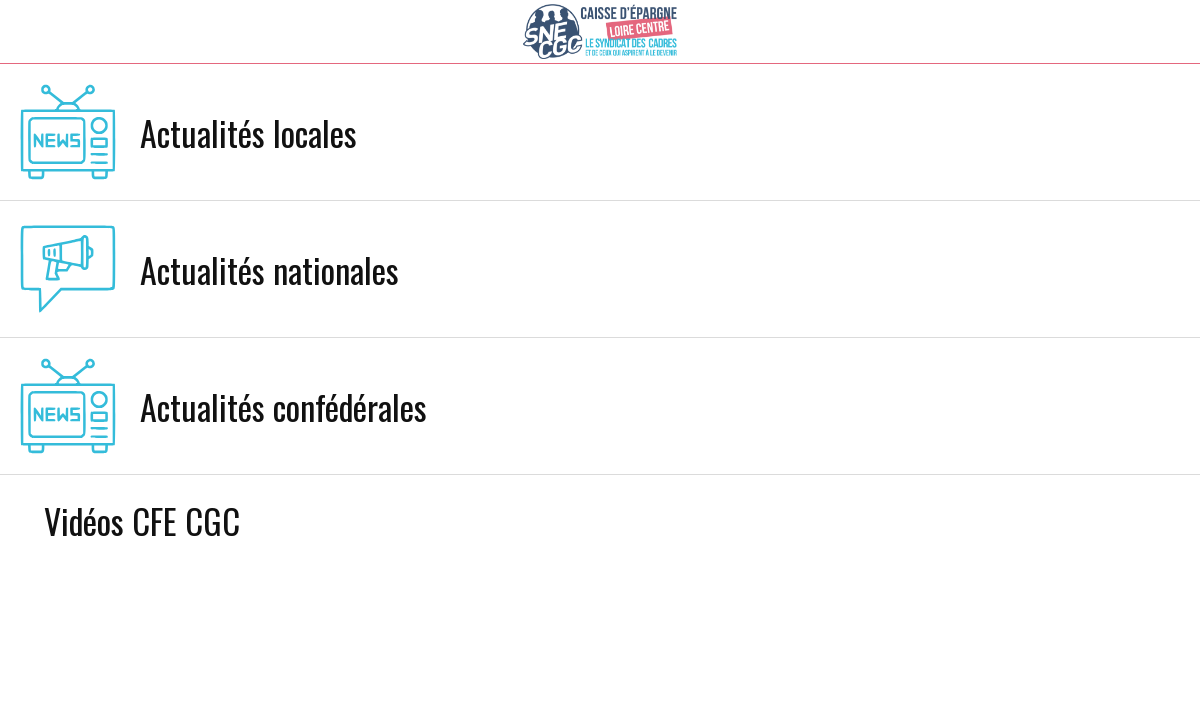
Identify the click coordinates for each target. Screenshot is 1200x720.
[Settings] (1168, 32)
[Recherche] (1116, 32)
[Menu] (32, 32)
